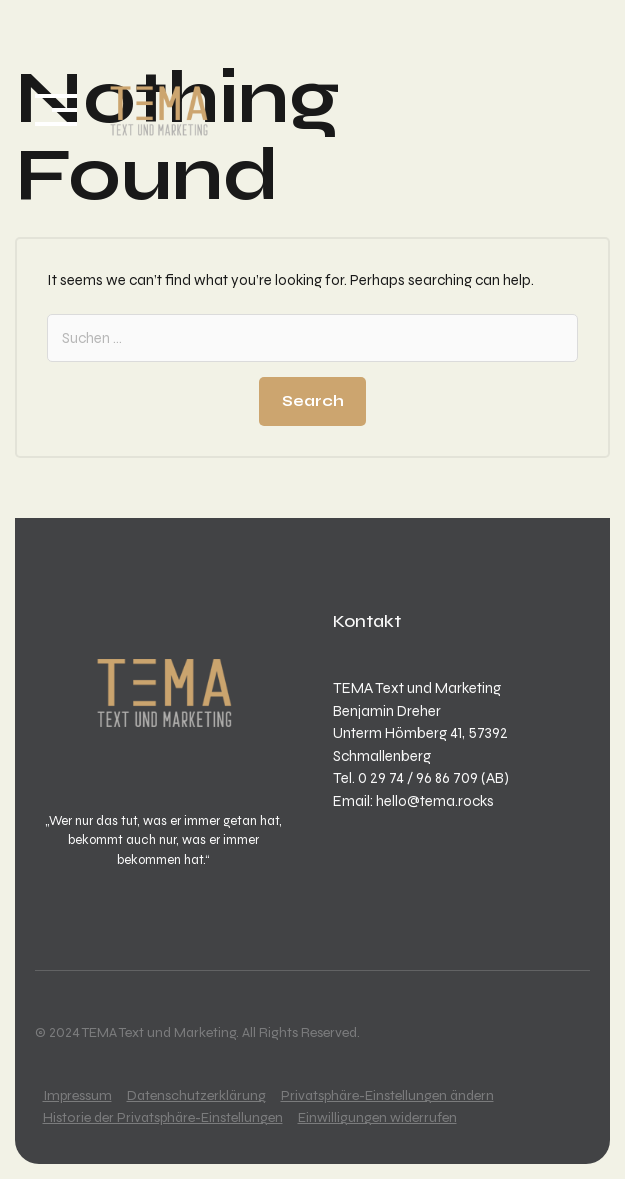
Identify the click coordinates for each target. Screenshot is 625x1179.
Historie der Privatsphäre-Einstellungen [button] (163, 1117)
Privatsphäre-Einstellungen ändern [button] (387, 1095)
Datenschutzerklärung (196, 1095)
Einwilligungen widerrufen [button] (377, 1117)
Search (313, 401)
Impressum (77, 1095)
